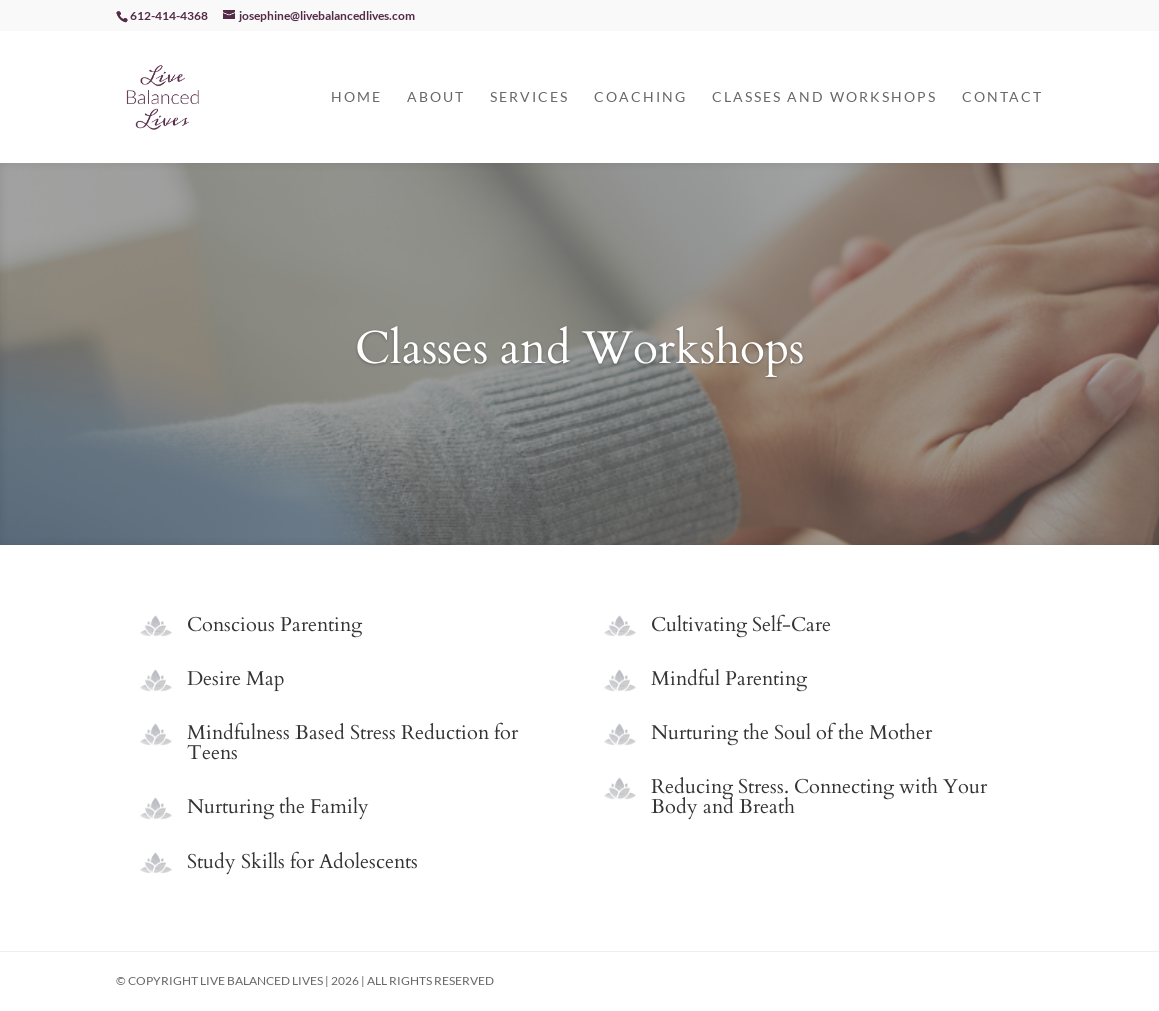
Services (529, 97)
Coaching (640, 97)
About (436, 97)
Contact (1002, 97)
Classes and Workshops (824, 97)
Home (356, 97)
